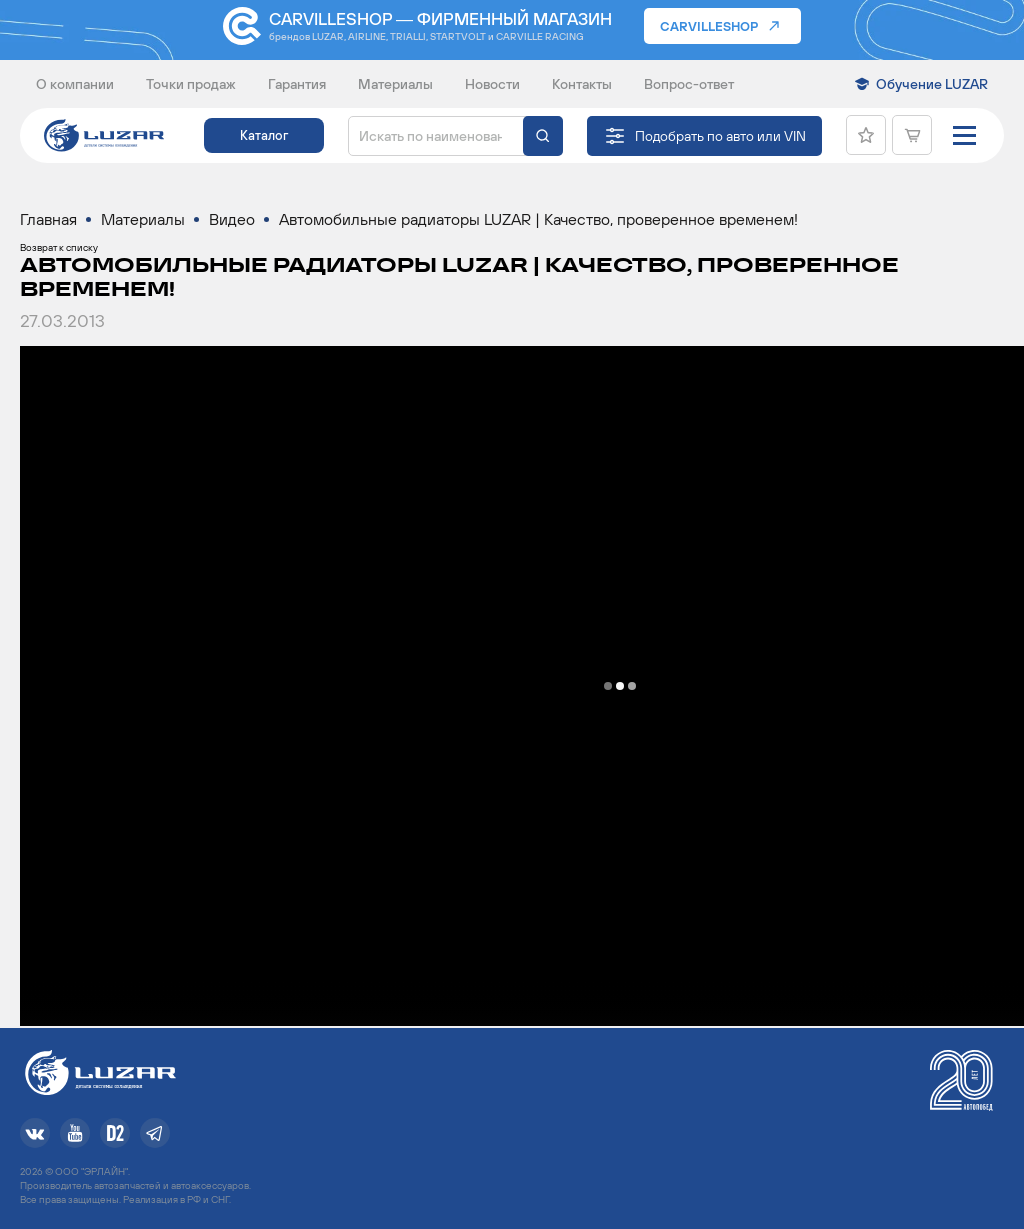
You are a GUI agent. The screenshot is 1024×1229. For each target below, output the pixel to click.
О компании (75, 84)
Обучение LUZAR (932, 84)
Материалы (395, 84)
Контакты (582, 84)
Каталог (264, 135)
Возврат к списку (59, 247)
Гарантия (297, 84)
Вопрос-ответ (689, 84)
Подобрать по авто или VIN (720, 136)
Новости (492, 84)
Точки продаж (191, 84)
